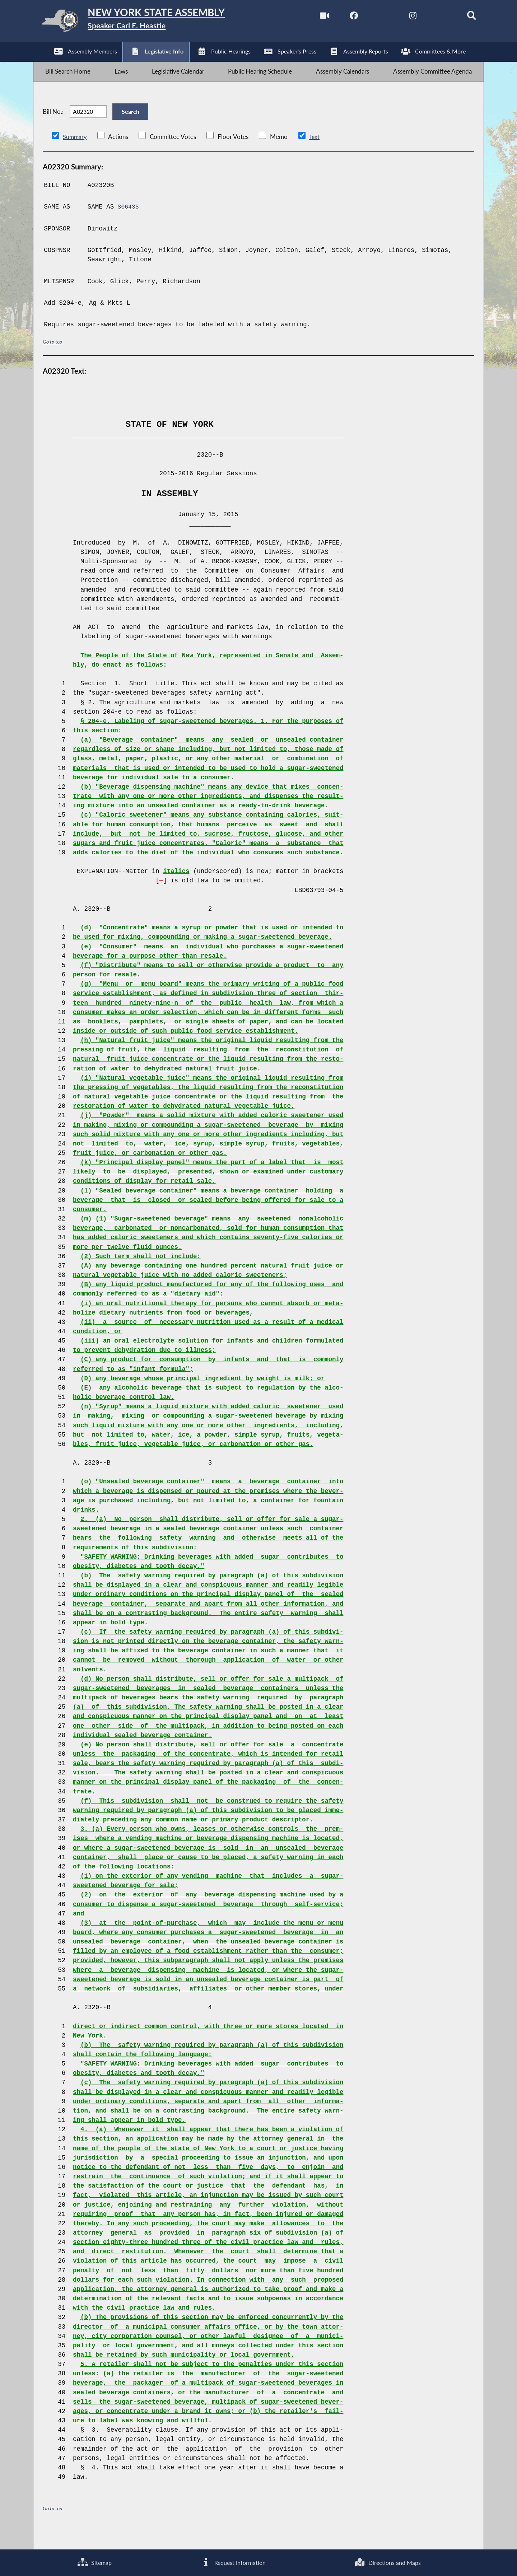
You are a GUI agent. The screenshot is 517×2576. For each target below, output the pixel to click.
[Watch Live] (310, 17)
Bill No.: (53, 123)
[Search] (462, 17)
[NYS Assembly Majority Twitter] (371, 17)
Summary (75, 153)
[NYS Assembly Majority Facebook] (341, 17)
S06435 (129, 223)
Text (315, 153)
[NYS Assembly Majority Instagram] (401, 17)
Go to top (53, 358)
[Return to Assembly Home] (147, 22)
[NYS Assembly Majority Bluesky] (431, 17)
